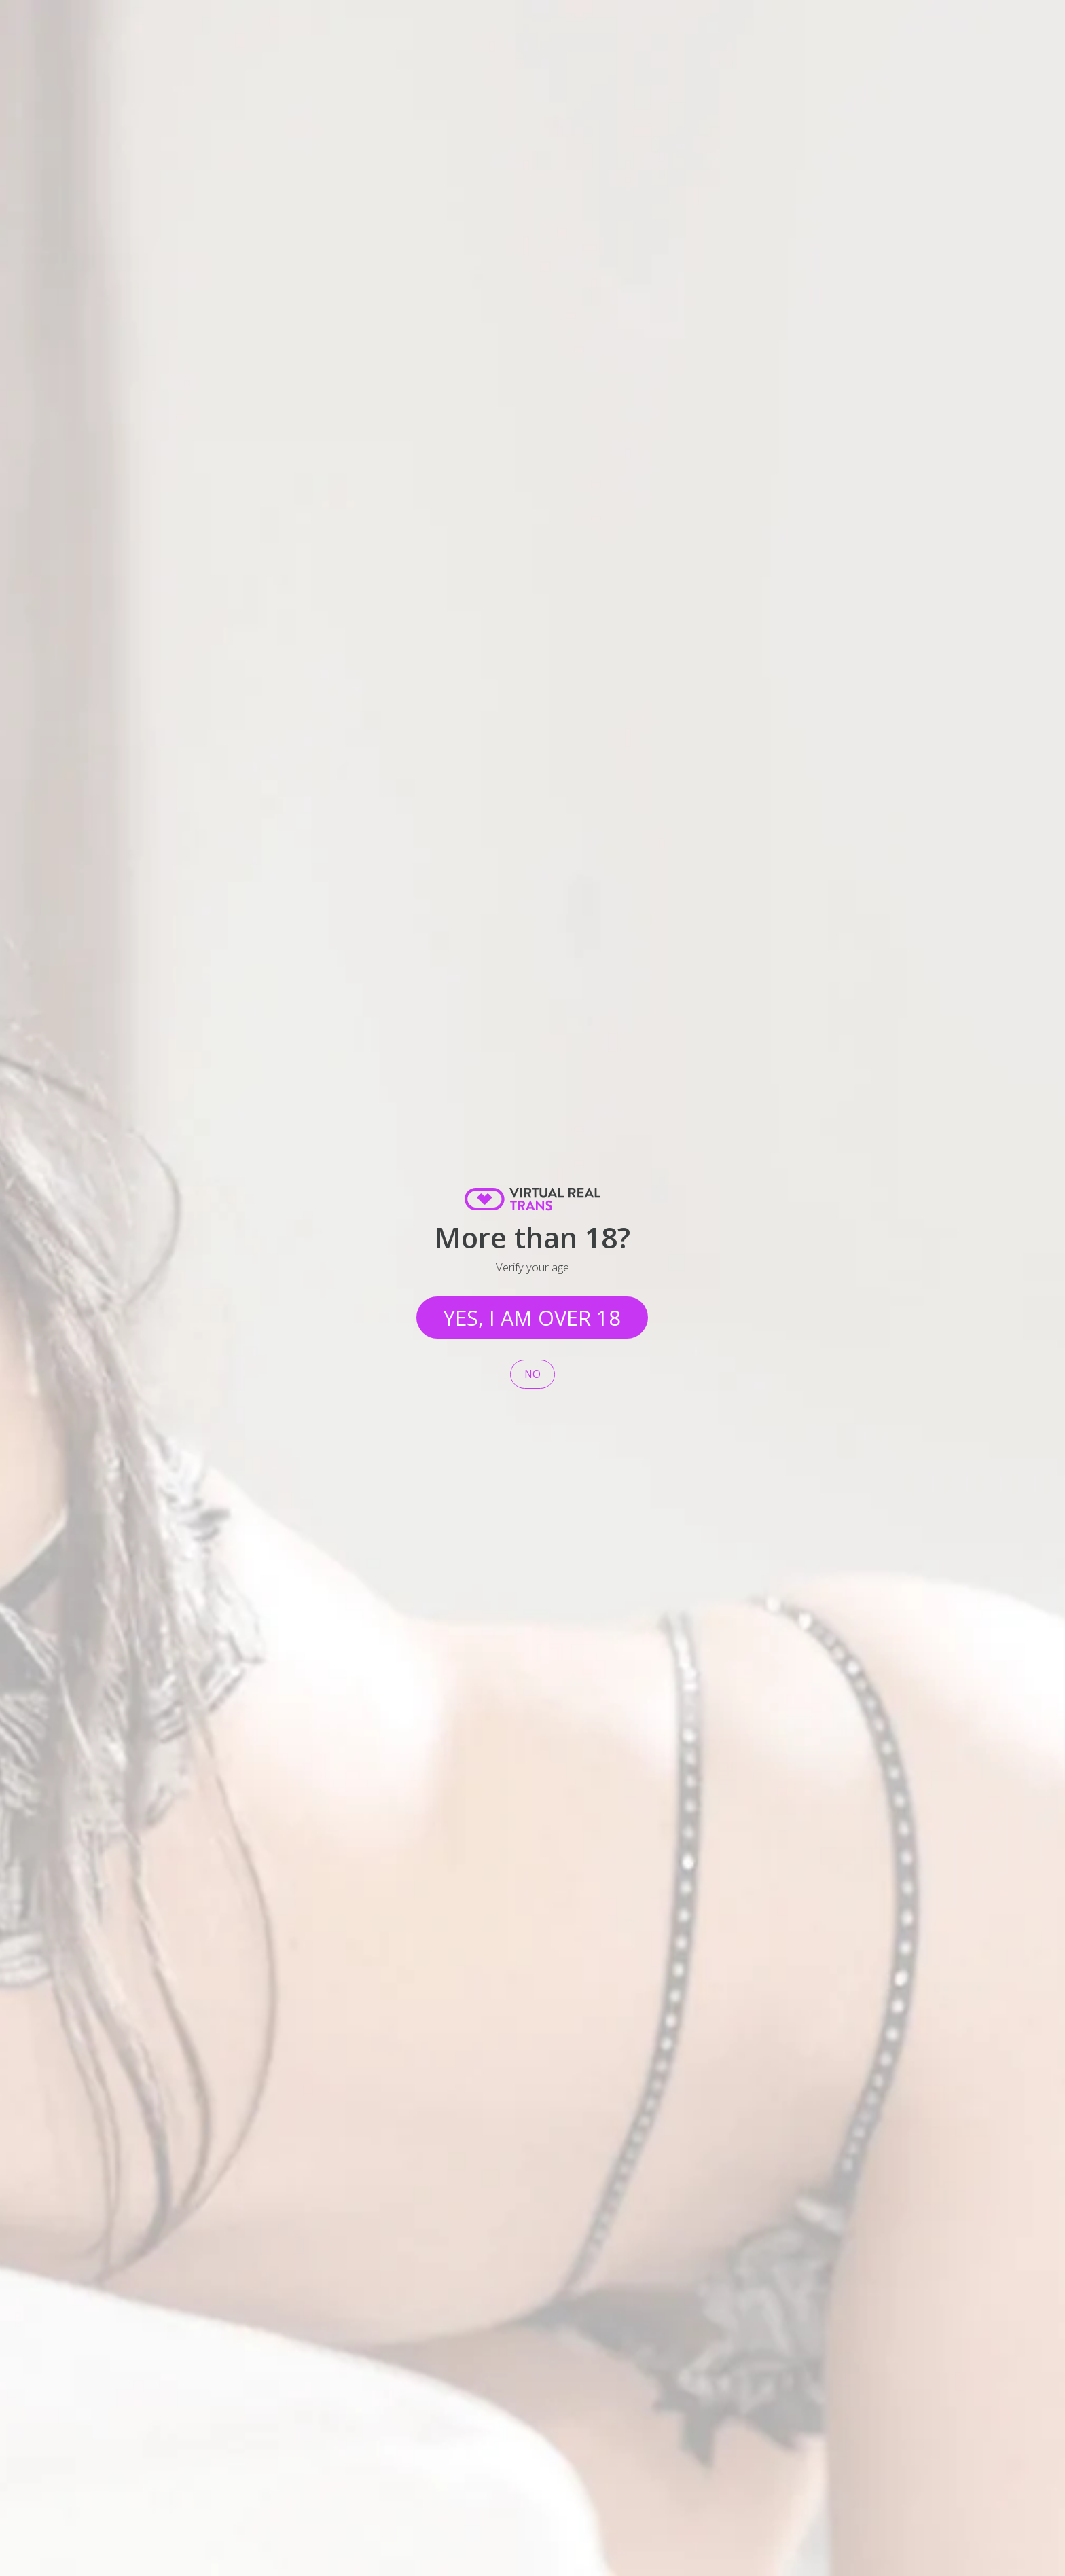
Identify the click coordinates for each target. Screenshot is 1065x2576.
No (532, 1374)
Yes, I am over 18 (532, 1317)
